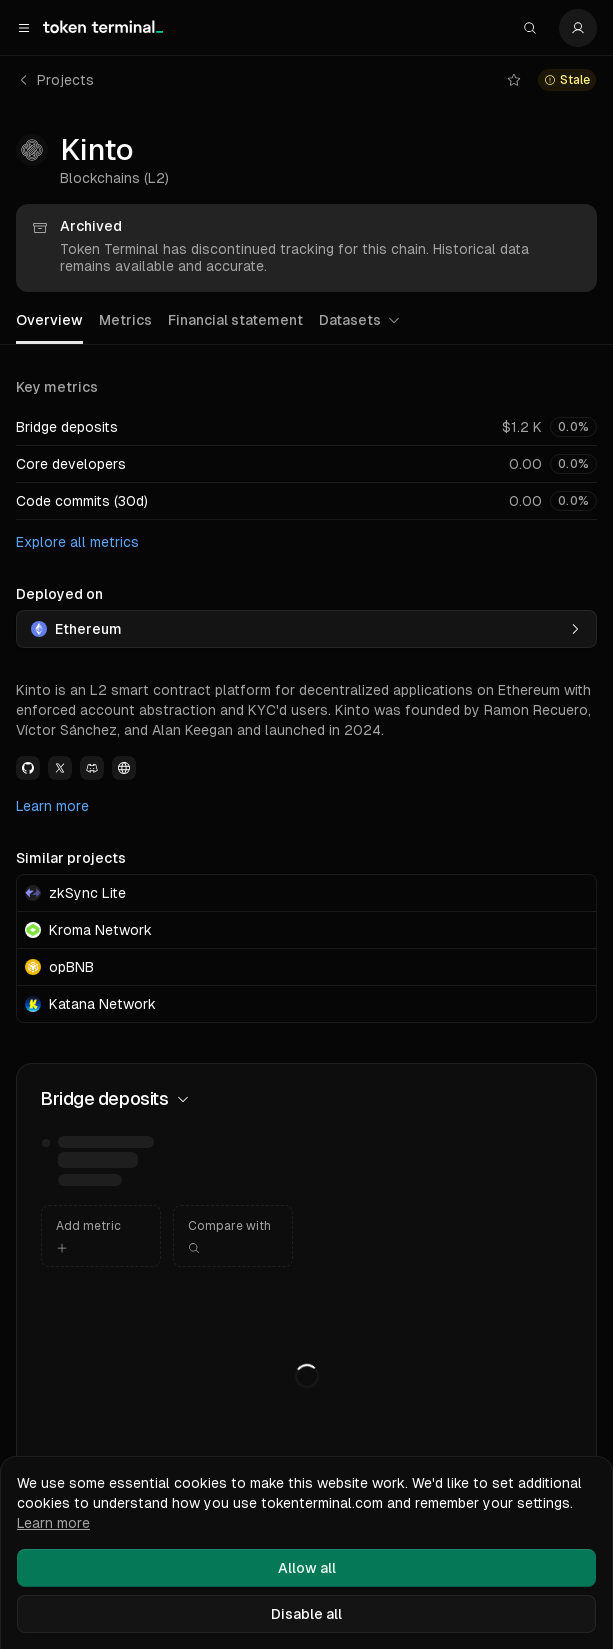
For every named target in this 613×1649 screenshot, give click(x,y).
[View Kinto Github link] (28, 768)
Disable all (306, 1614)
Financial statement (235, 320)
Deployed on (59, 594)
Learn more (52, 806)
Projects (55, 80)
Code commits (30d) (82, 501)
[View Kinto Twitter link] (60, 768)
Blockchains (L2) (114, 178)
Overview (49, 320)
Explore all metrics (77, 542)
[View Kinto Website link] (124, 768)
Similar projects (71, 858)
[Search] (530, 28)
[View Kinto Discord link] (92, 768)
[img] (108, 1161)
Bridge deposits (67, 427)
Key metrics (57, 387)
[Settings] (578, 28)
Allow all (307, 1568)
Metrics (125, 320)
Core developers (71, 464)
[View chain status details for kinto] (567, 80)
